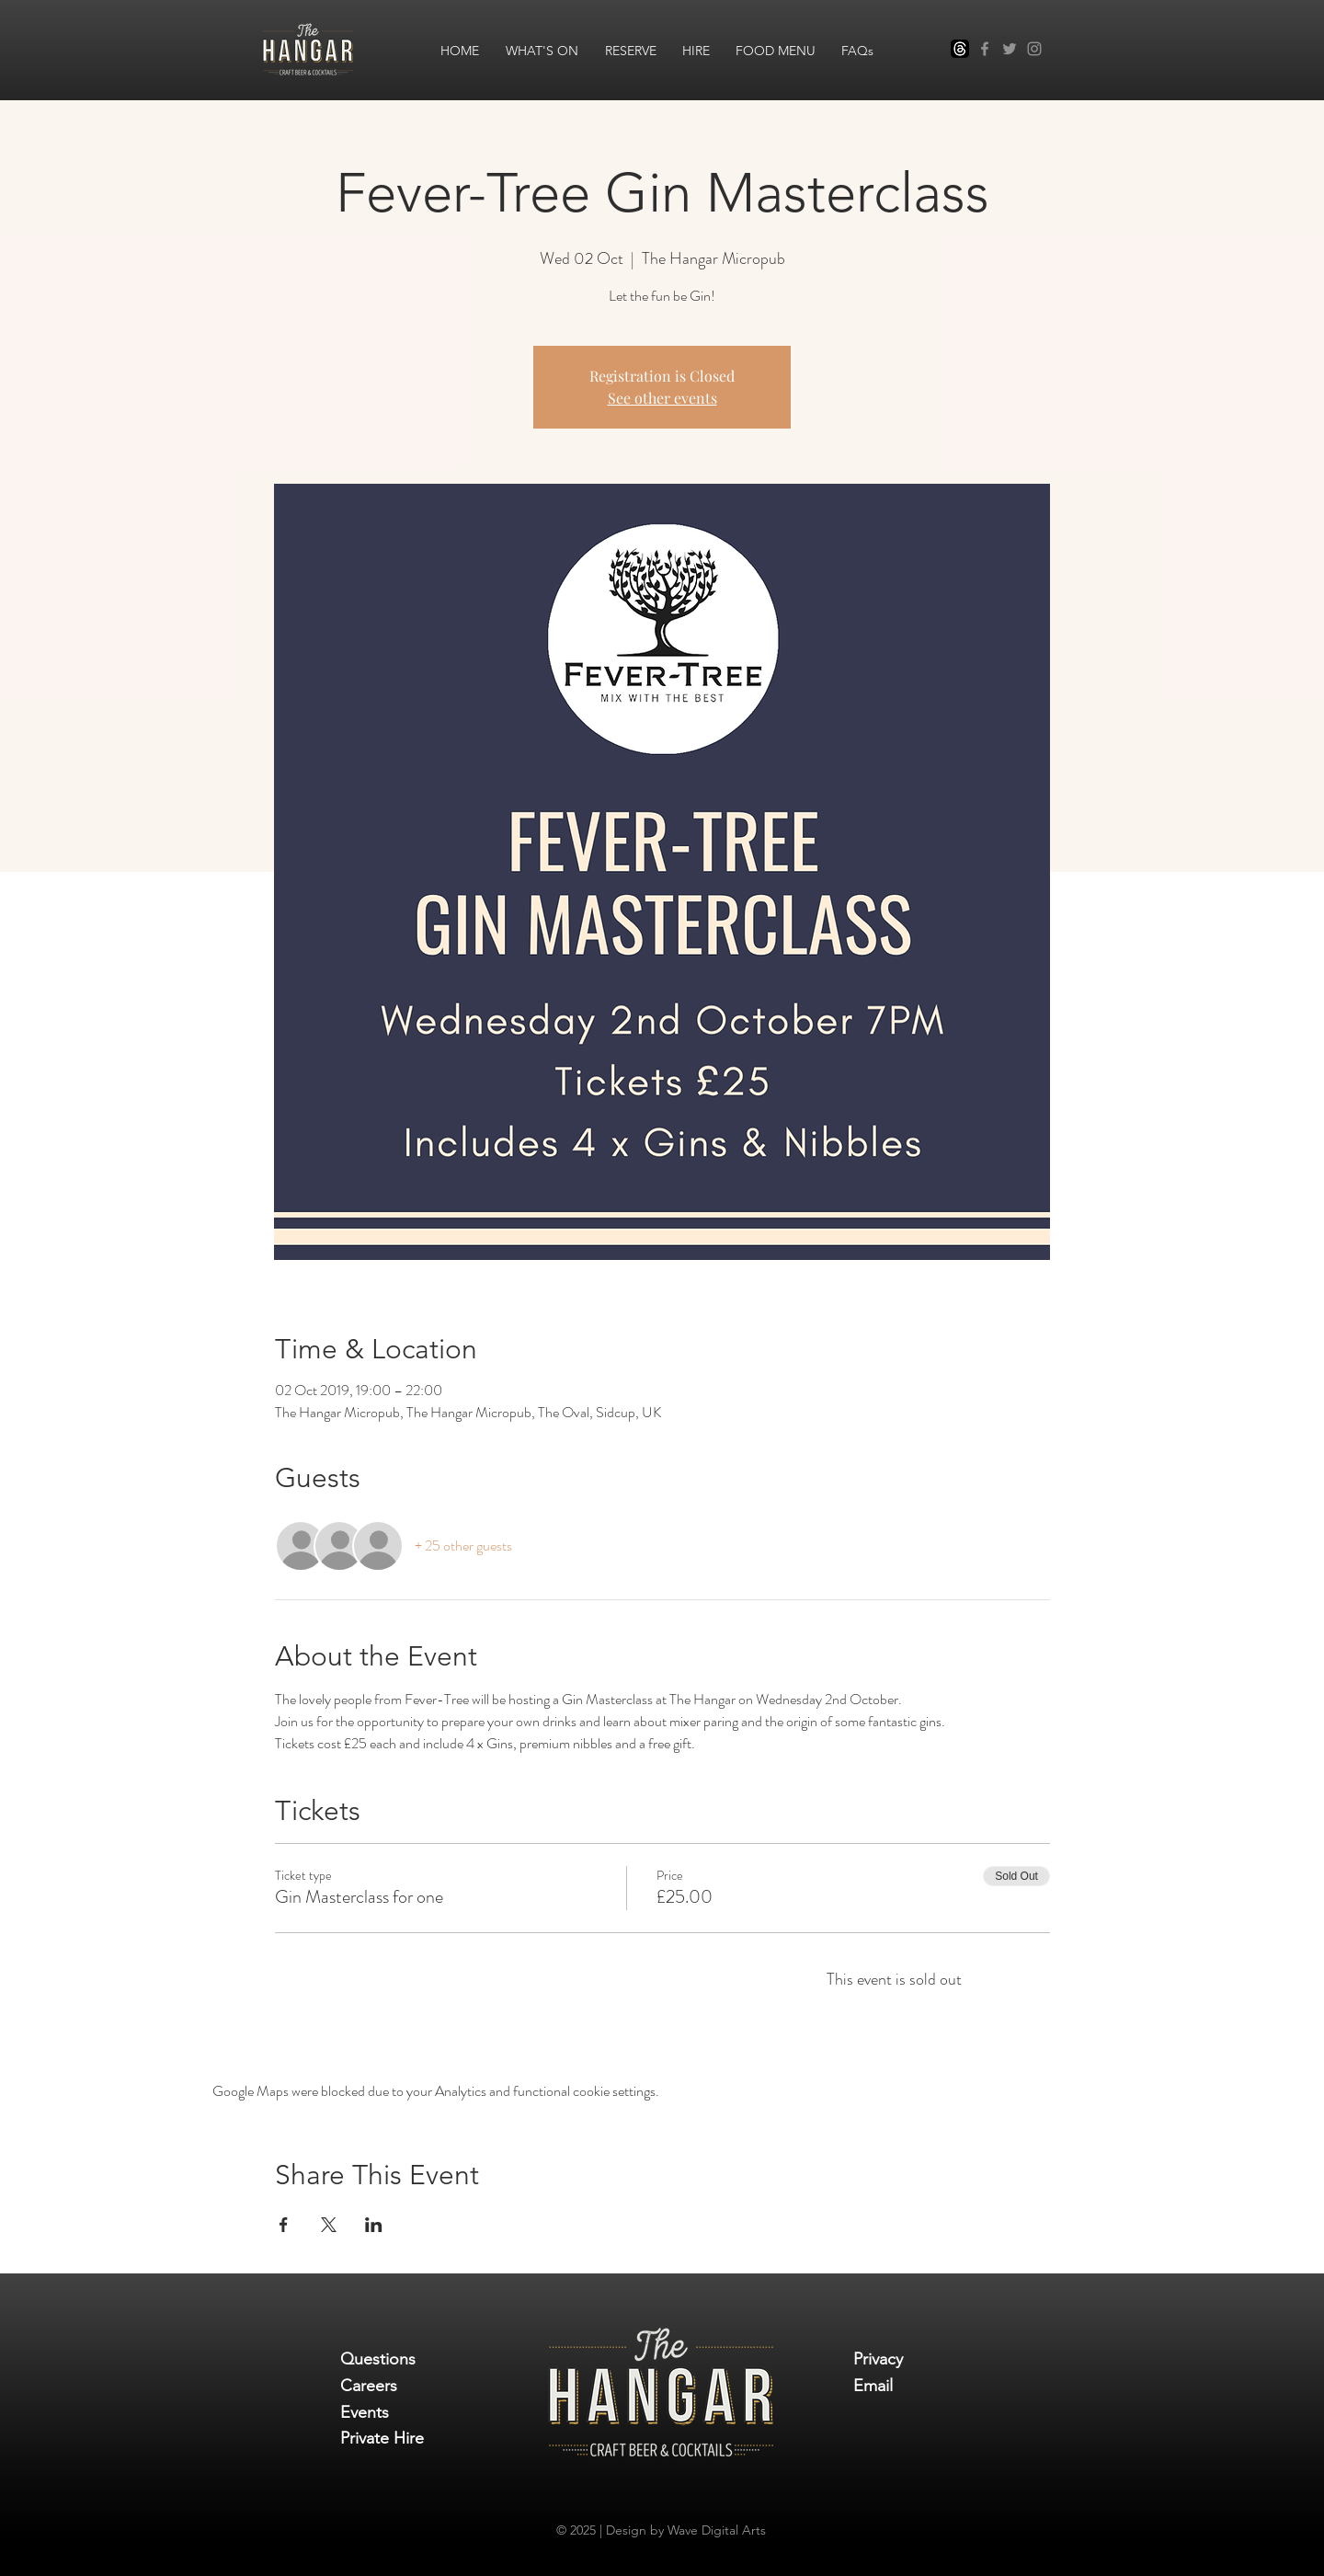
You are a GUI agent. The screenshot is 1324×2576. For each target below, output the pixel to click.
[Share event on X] (328, 2224)
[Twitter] (1009, 49)
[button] (541, 50)
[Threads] (960, 49)
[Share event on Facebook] (283, 2224)
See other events (662, 397)
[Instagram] (1034, 49)
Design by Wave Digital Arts (686, 2530)
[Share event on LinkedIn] (373, 2224)
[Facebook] (985, 49)
